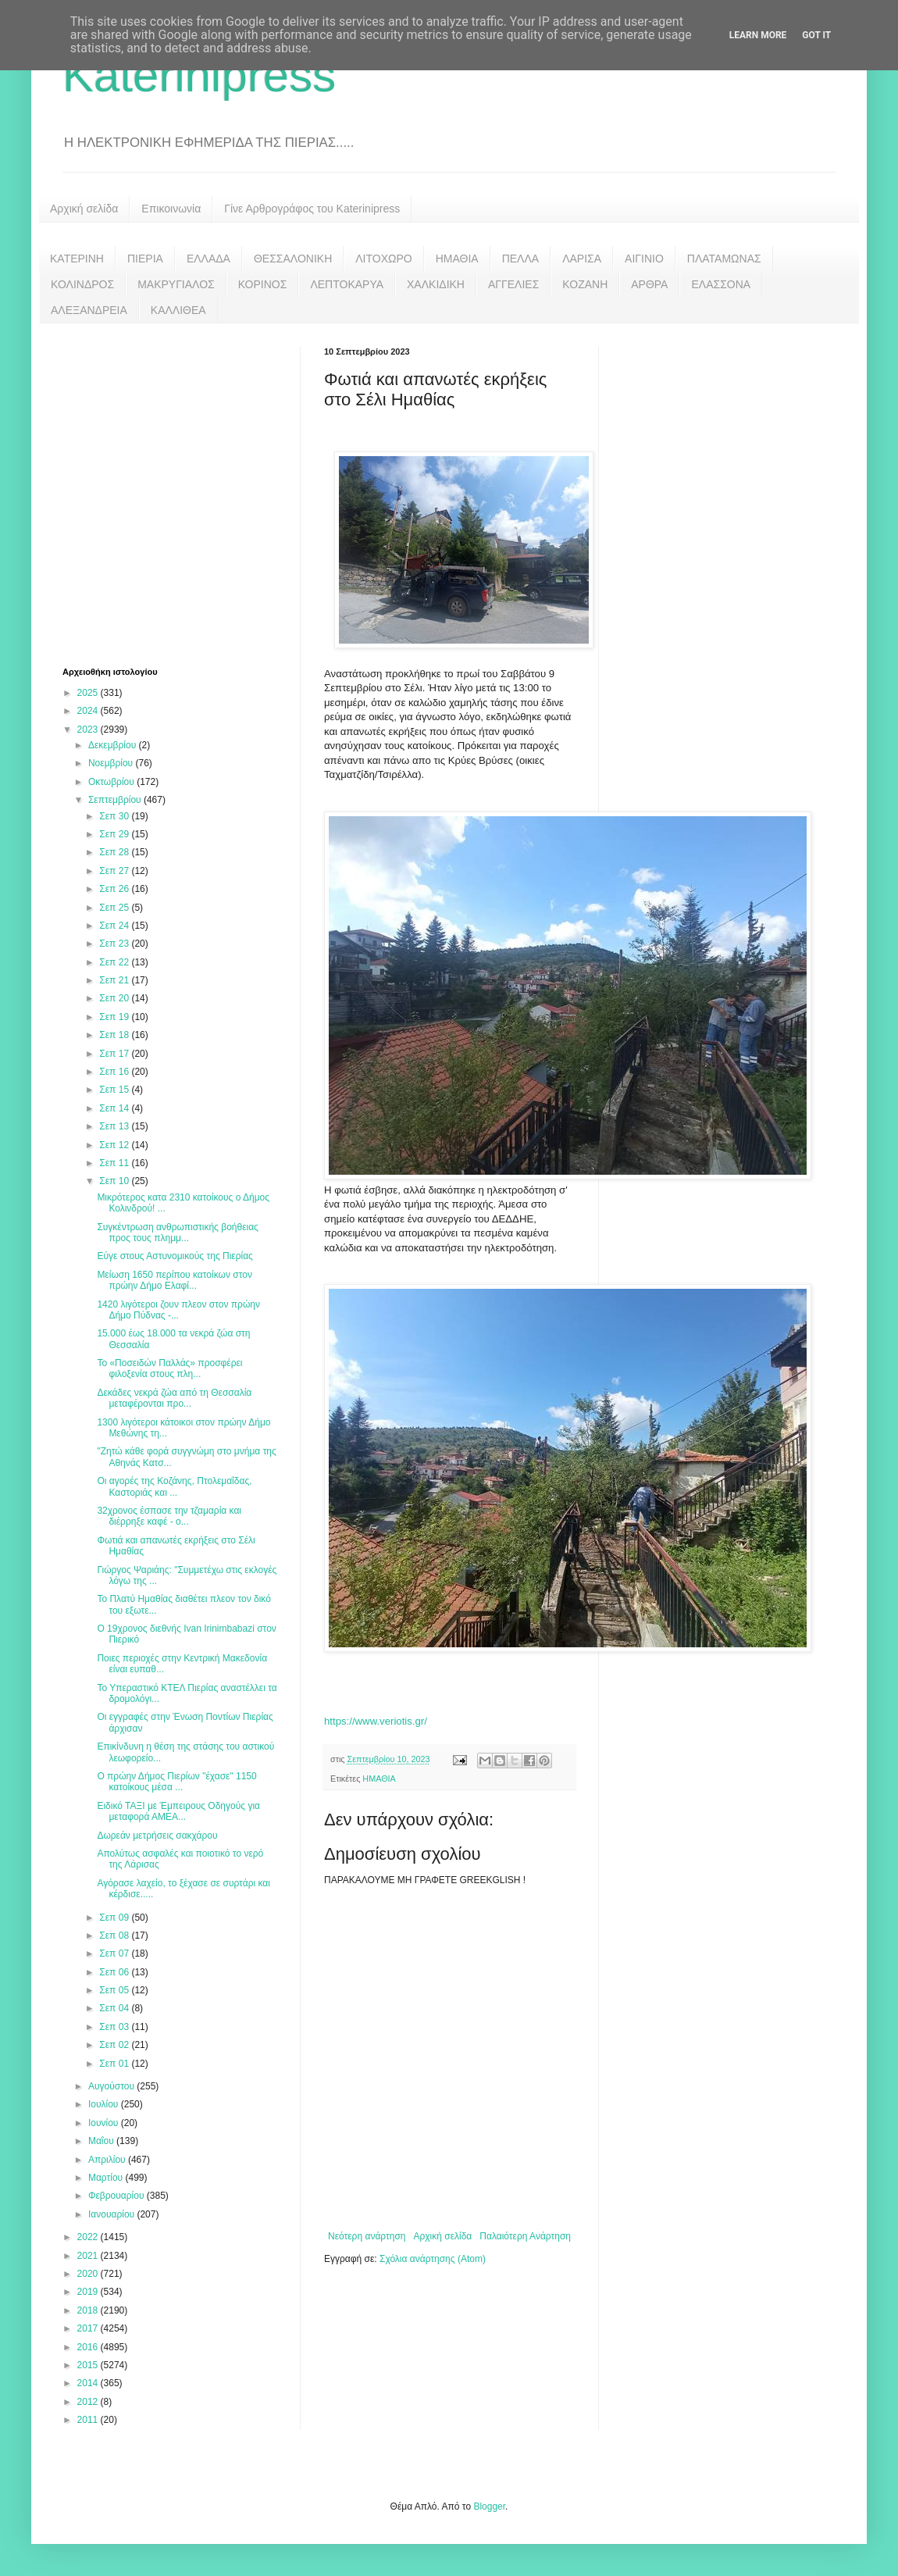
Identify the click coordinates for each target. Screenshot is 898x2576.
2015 (89, 2365)
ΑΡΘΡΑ (649, 284)
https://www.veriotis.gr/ (375, 1721)
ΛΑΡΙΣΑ (581, 258)
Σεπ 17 (115, 1053)
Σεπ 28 (115, 852)
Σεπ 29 (115, 834)
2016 (89, 2347)
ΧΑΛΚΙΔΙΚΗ (436, 284)
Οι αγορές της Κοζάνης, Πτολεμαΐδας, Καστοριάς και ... (174, 1486)
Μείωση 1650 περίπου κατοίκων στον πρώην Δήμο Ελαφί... (174, 1280)
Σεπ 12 (115, 1145)
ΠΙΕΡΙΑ (145, 258)
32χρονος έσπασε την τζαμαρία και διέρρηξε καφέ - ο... (169, 1516)
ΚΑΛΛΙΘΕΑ (178, 310)
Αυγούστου (112, 2086)
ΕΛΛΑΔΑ (208, 258)
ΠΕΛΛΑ (521, 258)
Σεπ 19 (115, 1016)
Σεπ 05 (115, 1990)
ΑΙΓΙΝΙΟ (644, 258)
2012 (89, 2401)
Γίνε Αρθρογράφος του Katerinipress (312, 208)
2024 (89, 710)
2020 (89, 2273)
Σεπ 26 (115, 888)
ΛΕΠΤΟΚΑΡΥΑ (346, 284)
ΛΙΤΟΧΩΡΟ (383, 258)
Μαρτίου (107, 2177)
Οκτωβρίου (112, 781)
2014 (89, 2383)
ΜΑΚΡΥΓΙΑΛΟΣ (176, 284)
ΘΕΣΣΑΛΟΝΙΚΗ (293, 258)
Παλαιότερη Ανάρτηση (525, 2236)
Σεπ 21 (115, 980)
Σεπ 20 (115, 998)
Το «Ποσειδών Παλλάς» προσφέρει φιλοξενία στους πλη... (169, 1368)
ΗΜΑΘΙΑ (457, 258)
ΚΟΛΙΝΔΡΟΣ (82, 284)
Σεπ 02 (115, 2044)
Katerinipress (199, 75)
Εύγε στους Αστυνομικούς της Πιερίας (175, 1256)
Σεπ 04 (115, 2008)
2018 (89, 2310)
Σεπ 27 (115, 870)
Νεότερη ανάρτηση (366, 2236)
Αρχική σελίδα (84, 208)
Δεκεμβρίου (113, 745)
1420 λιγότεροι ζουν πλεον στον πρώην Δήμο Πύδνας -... (178, 1310)
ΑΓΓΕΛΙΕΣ (513, 284)
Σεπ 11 (115, 1163)
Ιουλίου (104, 2104)
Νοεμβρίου (112, 763)
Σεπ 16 (115, 1071)
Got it (816, 35)
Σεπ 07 (115, 1953)
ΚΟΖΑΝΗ (585, 284)
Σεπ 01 (115, 2063)
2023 (89, 729)
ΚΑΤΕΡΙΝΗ (77, 258)
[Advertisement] (146, 493)
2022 (89, 2237)
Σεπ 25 (115, 907)
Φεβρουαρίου (117, 2195)
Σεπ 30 (115, 816)
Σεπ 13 (115, 1126)
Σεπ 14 (115, 1108)
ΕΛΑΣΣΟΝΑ (720, 284)
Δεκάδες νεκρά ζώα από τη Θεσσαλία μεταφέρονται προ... (174, 1398)
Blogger (489, 2506)
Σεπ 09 (115, 1917)
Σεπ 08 (115, 1935)
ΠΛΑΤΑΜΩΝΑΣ (724, 258)
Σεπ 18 (115, 1034)
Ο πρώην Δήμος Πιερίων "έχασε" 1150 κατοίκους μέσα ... (176, 1782)
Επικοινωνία (171, 208)
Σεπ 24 (115, 925)
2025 (89, 692)
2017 (89, 2328)
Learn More (758, 35)
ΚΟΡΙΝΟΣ (262, 284)
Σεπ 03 (115, 2026)
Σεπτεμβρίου (116, 799)
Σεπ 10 (115, 1181)
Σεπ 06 (115, 1972)
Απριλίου (108, 2159)
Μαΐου (102, 2140)
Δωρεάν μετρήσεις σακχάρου (157, 1835)
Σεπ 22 (115, 962)
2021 (89, 2255)
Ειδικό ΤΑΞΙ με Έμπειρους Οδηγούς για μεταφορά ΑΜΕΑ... (178, 1811)
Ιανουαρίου (112, 2214)
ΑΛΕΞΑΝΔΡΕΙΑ (89, 310)
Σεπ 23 (115, 943)
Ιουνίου (104, 2123)
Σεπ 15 (115, 1089)
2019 (89, 2291)
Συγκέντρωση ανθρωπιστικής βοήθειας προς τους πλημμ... (177, 1232)
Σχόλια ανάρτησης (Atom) (433, 2258)
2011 (89, 2419)
